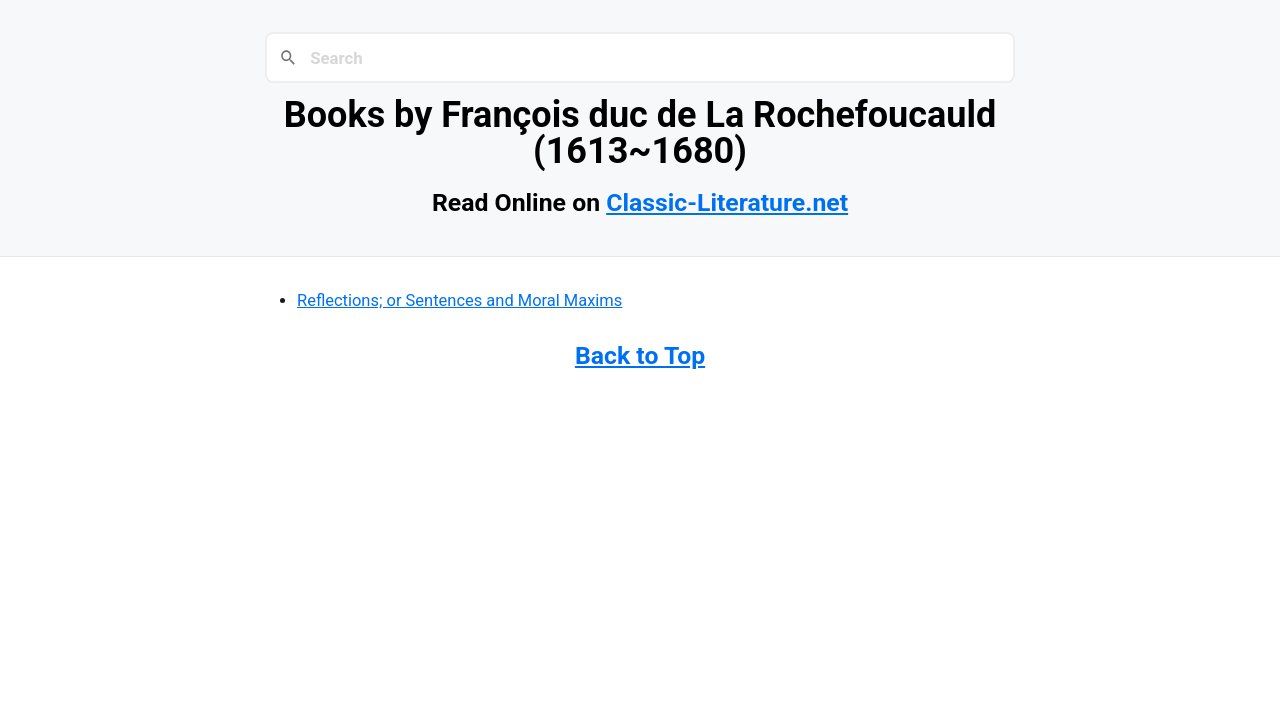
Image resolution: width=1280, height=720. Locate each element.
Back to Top (640, 355)
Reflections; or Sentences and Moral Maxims (459, 300)
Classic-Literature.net (727, 202)
